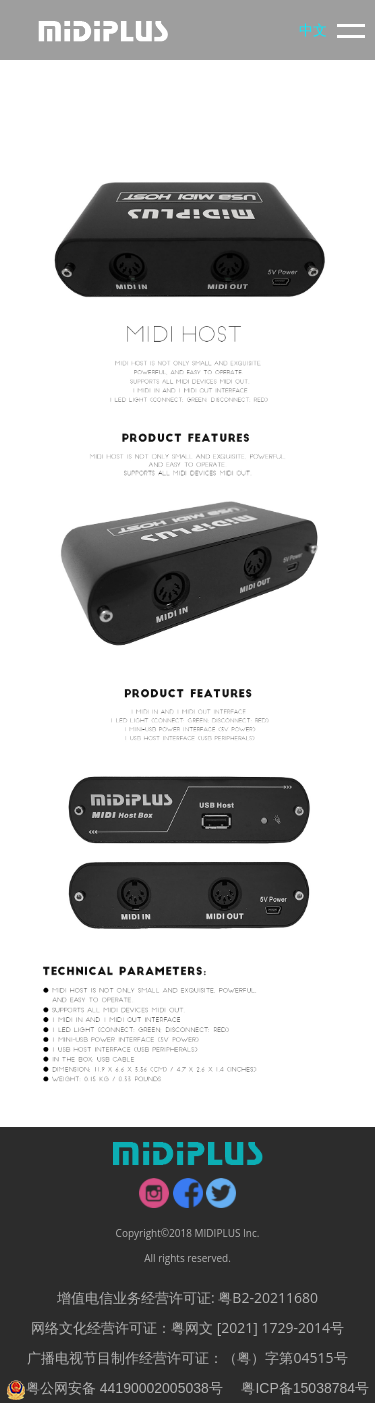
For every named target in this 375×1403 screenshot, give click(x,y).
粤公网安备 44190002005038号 (114, 1388)
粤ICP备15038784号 (305, 1388)
